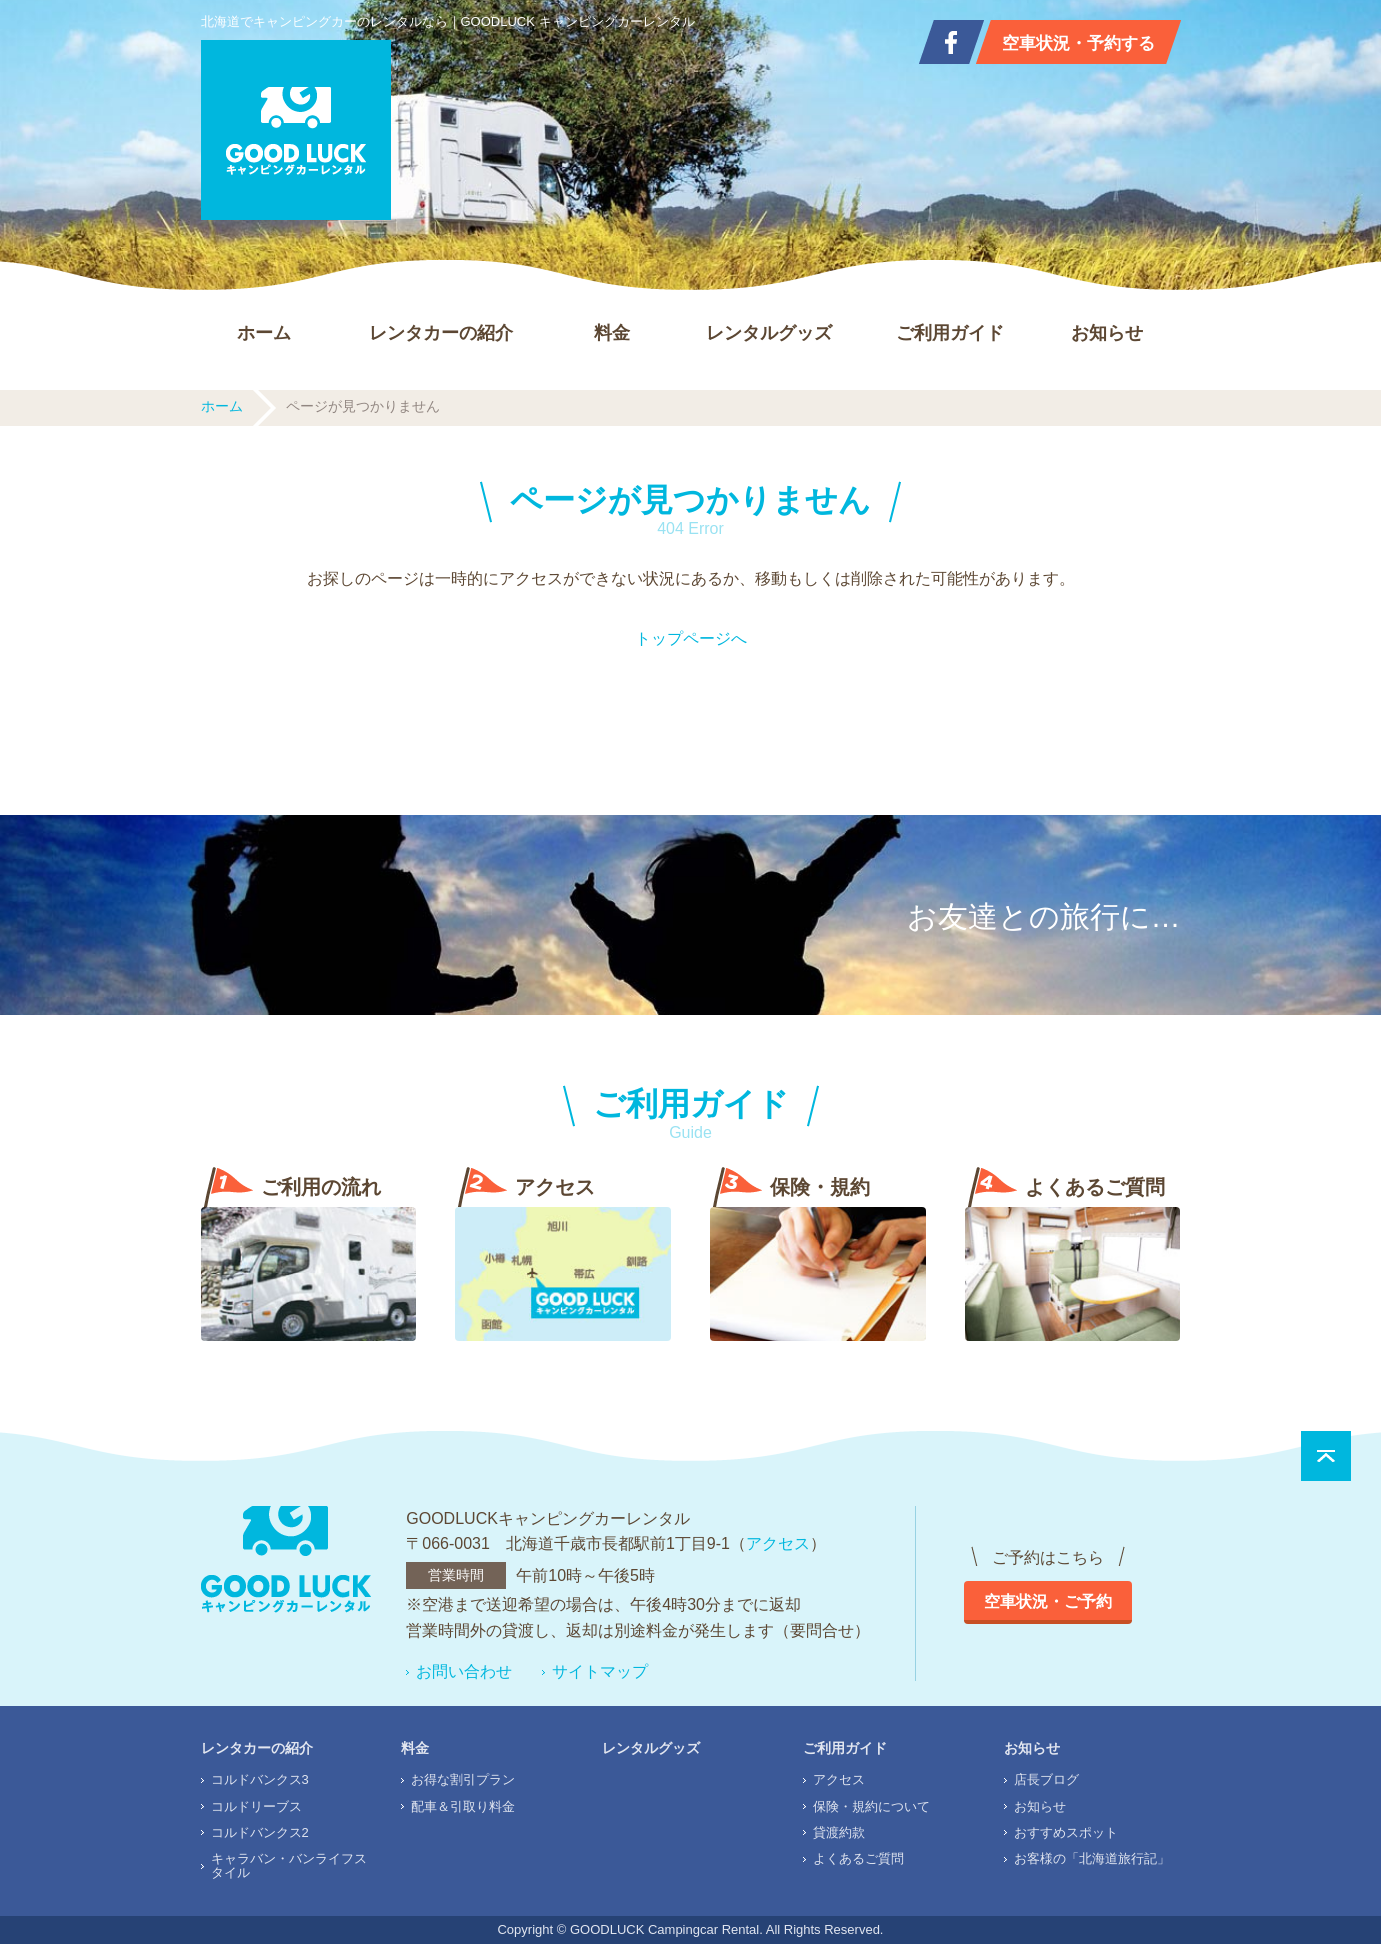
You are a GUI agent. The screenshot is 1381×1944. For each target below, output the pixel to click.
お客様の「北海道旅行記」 (1092, 1858)
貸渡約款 (839, 1832)
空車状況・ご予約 (1048, 1601)
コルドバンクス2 (260, 1832)
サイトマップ (600, 1671)
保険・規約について (871, 1806)
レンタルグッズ (769, 333)
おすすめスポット (1066, 1832)
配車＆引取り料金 (463, 1806)
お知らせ (1107, 333)
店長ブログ (1046, 1779)
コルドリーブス (256, 1806)
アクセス (778, 1543)
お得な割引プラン (463, 1779)
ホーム (264, 333)
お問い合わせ (464, 1671)
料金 (612, 333)
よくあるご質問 (858, 1858)
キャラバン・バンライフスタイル (289, 1865)
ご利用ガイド (950, 333)
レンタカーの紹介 (441, 333)
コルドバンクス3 (260, 1779)
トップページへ (691, 638)
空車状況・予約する (1078, 43)
